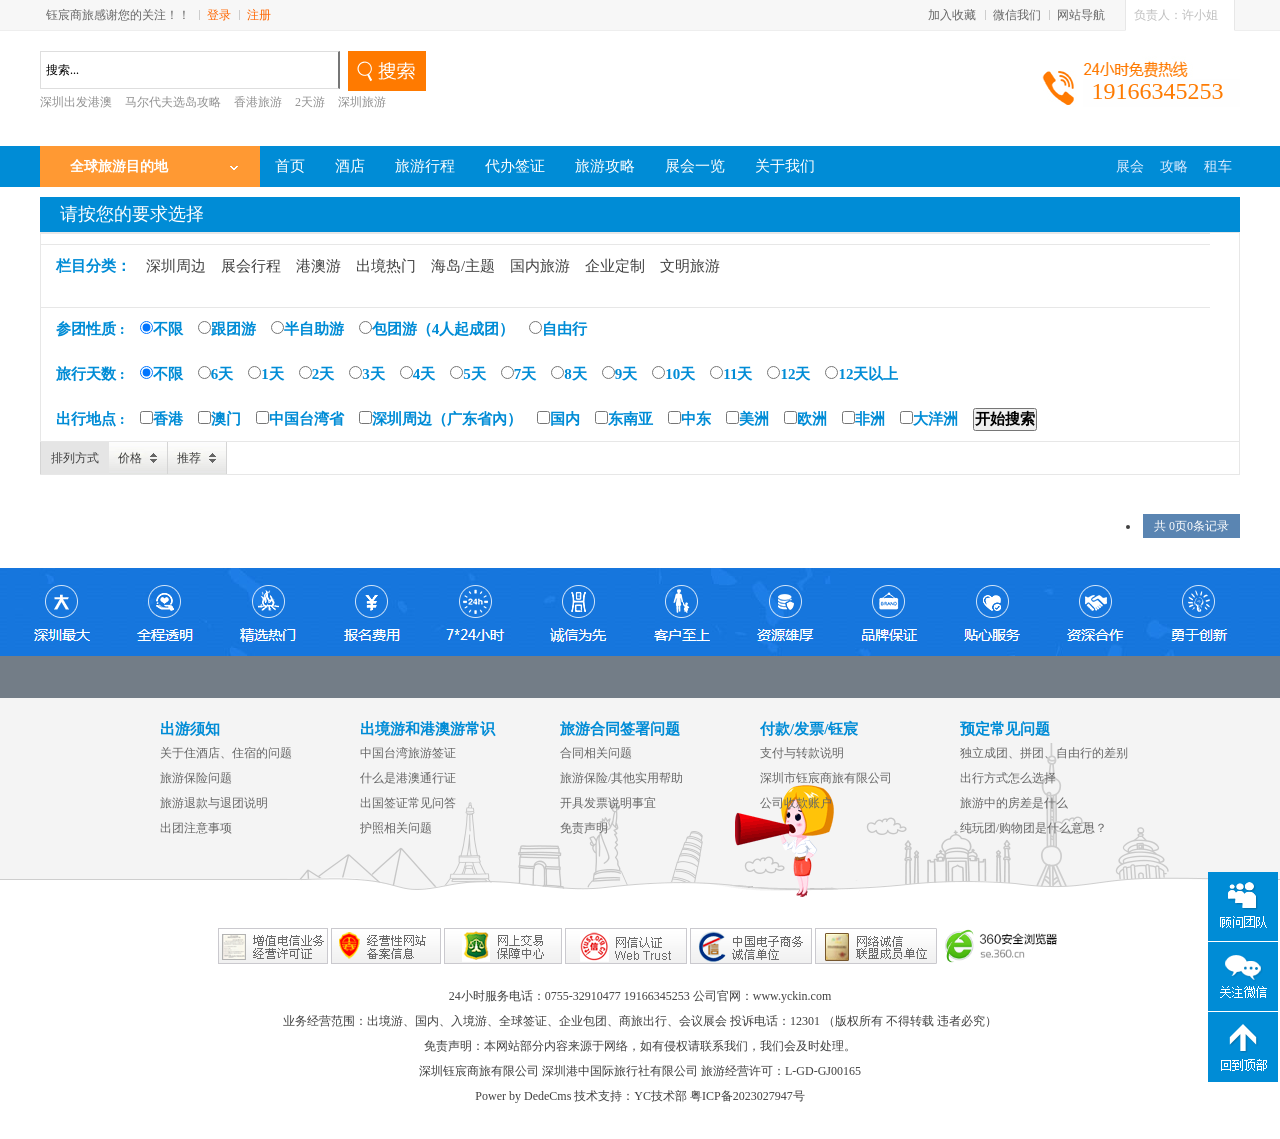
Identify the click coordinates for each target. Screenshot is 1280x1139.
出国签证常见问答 (408, 803)
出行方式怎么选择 (1008, 778)
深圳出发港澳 (76, 102)
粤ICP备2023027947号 (747, 1096)
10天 (673, 374)
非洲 (863, 419)
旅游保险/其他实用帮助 (621, 778)
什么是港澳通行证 (408, 778)
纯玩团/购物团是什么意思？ (1033, 828)
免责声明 (584, 828)
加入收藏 (952, 15)
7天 (519, 374)
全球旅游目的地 (119, 166)
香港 (161, 419)
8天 (569, 374)
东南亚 (624, 419)
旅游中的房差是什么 (1014, 803)
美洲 (747, 419)
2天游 (310, 102)
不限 (161, 329)
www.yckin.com (792, 996)
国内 (558, 419)
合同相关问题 (596, 753)
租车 (1218, 166)
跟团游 (227, 329)
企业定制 (615, 266)
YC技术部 (660, 1096)
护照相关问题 (396, 828)
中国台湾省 (300, 419)
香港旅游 (258, 102)
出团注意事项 (196, 828)
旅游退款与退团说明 (214, 803)
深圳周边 (176, 266)
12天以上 (861, 374)
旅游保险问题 (196, 778)
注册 (259, 15)
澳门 (219, 419)
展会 (1130, 166)
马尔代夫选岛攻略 (173, 102)
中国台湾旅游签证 (408, 753)
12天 (788, 374)
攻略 (1174, 166)
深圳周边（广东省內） (440, 419)
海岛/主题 (463, 266)
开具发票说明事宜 (608, 803)
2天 (317, 374)
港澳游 (318, 266)
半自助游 (307, 329)
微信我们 (1017, 15)
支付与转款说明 (802, 753)
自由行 (558, 329)
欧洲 (805, 419)
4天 (418, 374)
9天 (620, 374)
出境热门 (386, 266)
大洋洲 (929, 419)
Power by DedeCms (523, 1096)
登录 (219, 15)
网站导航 (1081, 15)
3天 (367, 374)
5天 (468, 374)
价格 (130, 458)
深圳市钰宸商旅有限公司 (826, 778)
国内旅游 (540, 266)
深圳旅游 (362, 102)
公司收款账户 (796, 803)
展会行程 (251, 266)
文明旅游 (690, 266)
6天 (216, 374)
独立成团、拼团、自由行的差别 (1044, 753)
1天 (266, 374)
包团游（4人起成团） (437, 329)
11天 (731, 374)
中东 (689, 419)
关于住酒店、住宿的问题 (226, 753)
